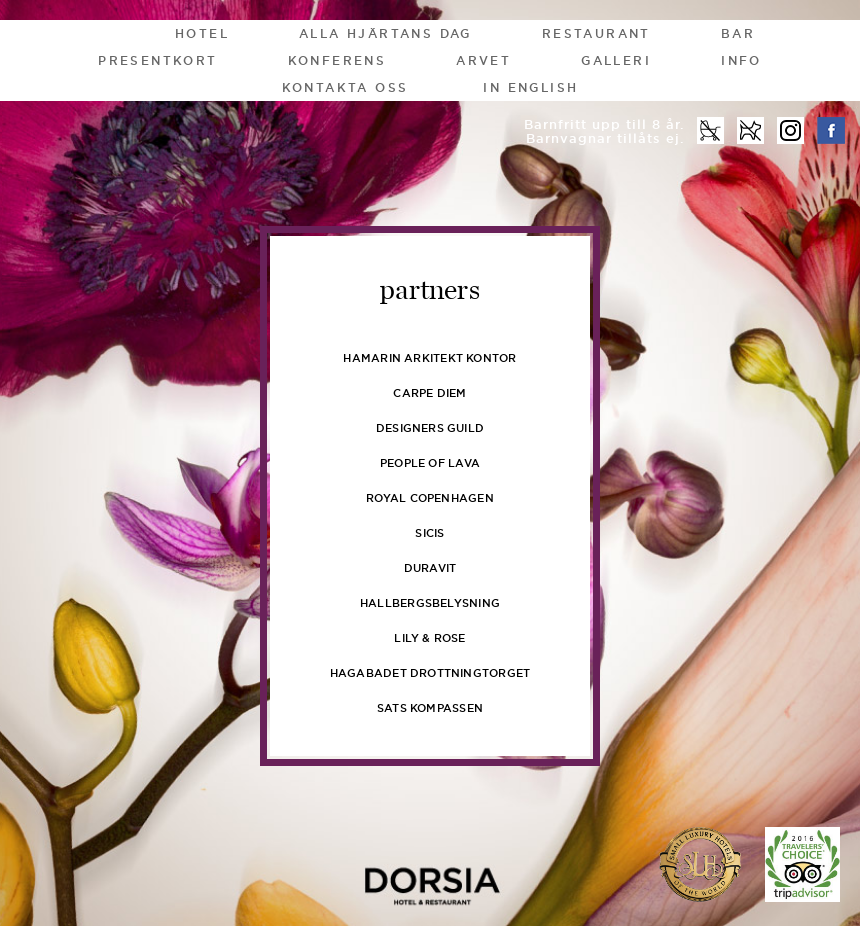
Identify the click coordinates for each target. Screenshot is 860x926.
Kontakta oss (345, 87)
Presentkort (157, 60)
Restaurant (596, 33)
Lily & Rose (429, 638)
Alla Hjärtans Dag (385, 33)
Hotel (202, 33)
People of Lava (430, 463)
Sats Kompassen (430, 708)
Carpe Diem (429, 393)
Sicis (429, 533)
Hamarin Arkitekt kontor (429, 358)
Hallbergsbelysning (430, 603)
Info (741, 60)
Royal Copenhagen (430, 498)
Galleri (616, 60)
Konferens (337, 60)
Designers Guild (430, 428)
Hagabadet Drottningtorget (430, 673)
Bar (738, 33)
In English (530, 87)
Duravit (430, 568)
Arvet (483, 60)
